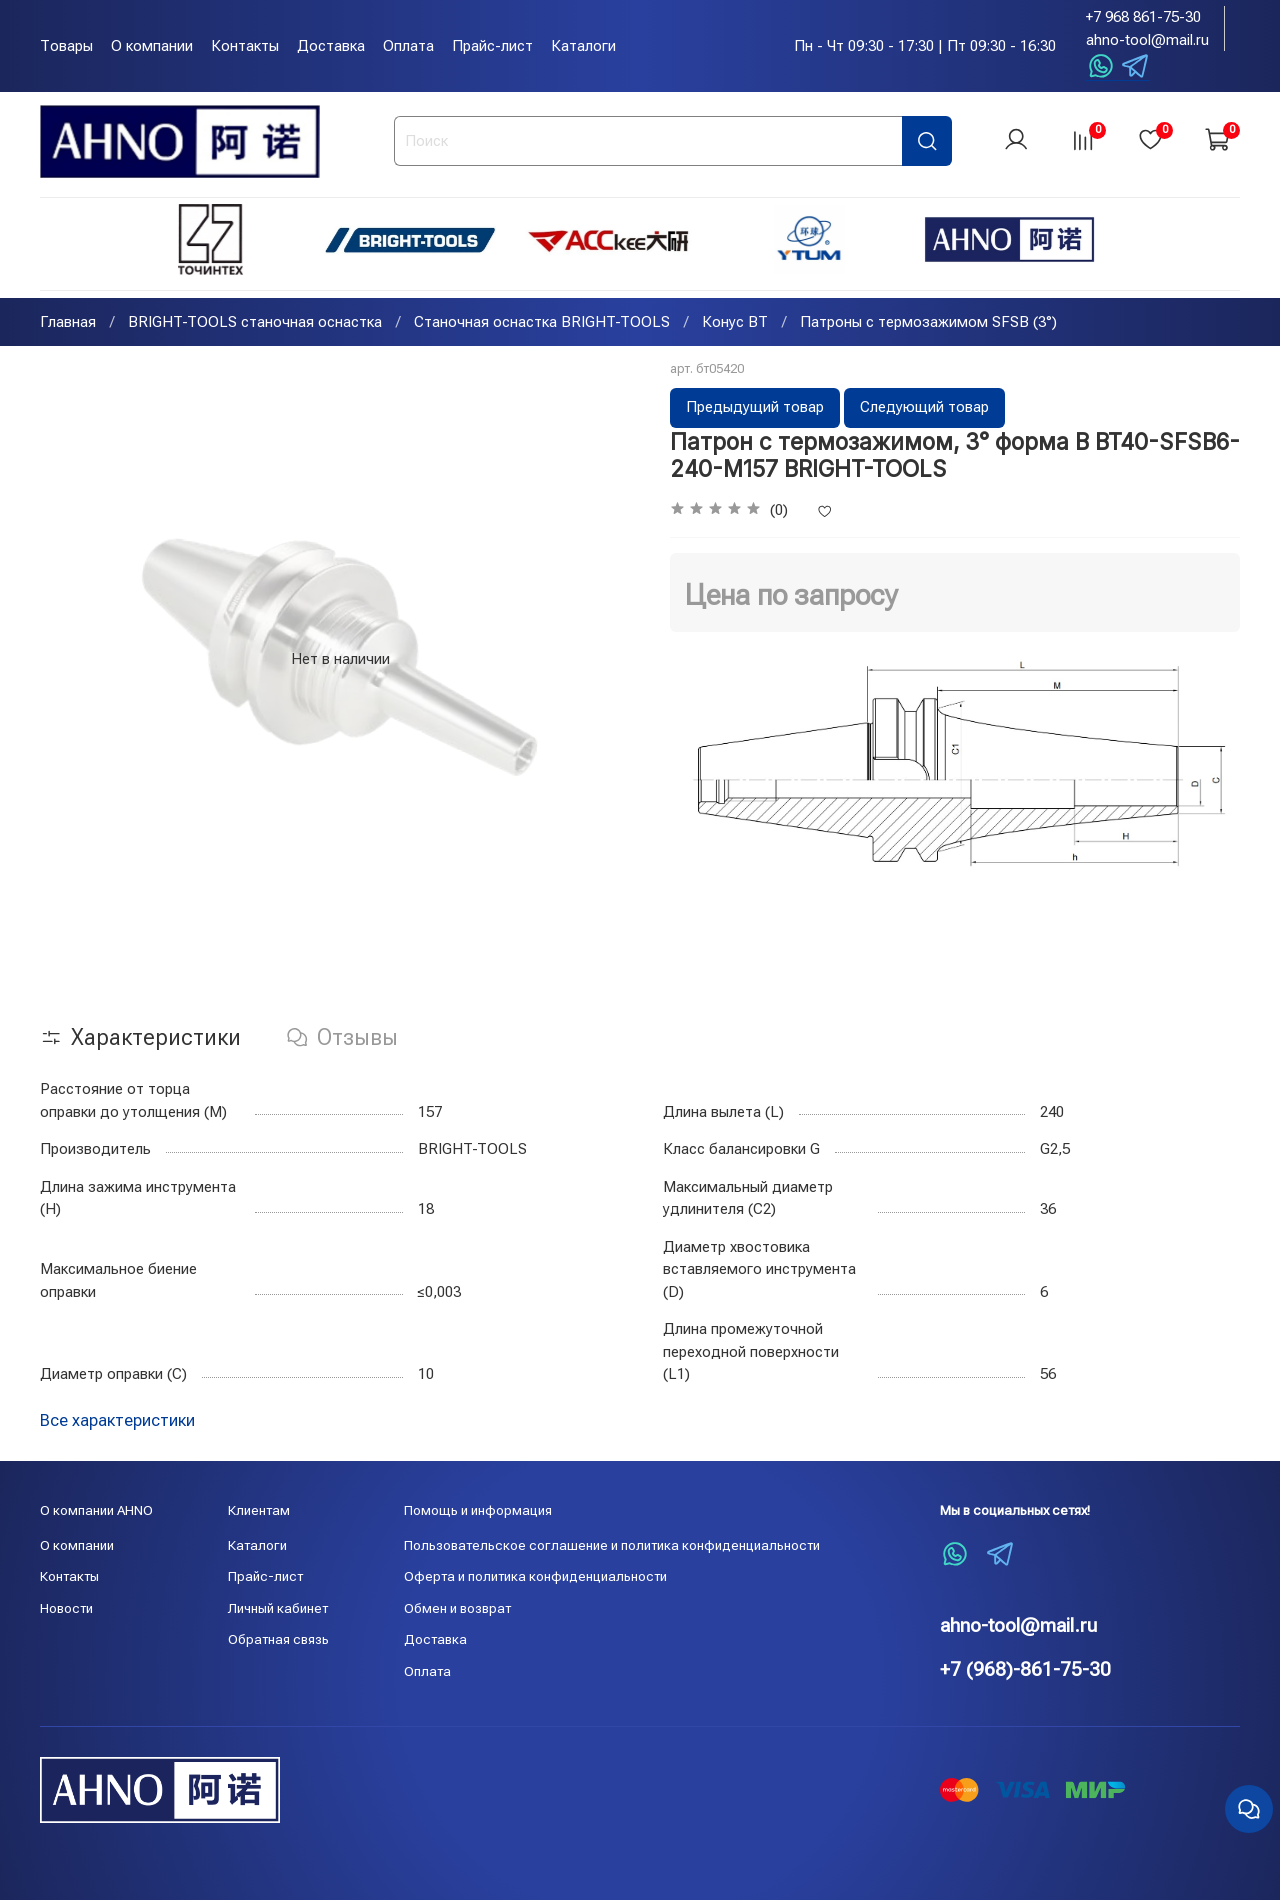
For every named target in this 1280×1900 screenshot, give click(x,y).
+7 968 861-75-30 (1143, 17)
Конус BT (735, 324)
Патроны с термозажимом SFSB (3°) (928, 324)
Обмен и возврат (457, 1608)
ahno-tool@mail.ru (1147, 40)
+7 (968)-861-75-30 (1025, 1669)
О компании (152, 46)
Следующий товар (924, 409)
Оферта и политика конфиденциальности (535, 1577)
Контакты (245, 46)
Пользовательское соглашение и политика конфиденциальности (612, 1545)
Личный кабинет (278, 1608)
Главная (68, 324)
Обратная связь (278, 1640)
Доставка (331, 46)
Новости (66, 1608)
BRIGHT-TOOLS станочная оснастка (255, 324)
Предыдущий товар (755, 409)
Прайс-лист (492, 46)
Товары (66, 46)
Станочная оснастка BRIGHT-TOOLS (542, 324)
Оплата (408, 46)
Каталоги (583, 46)
